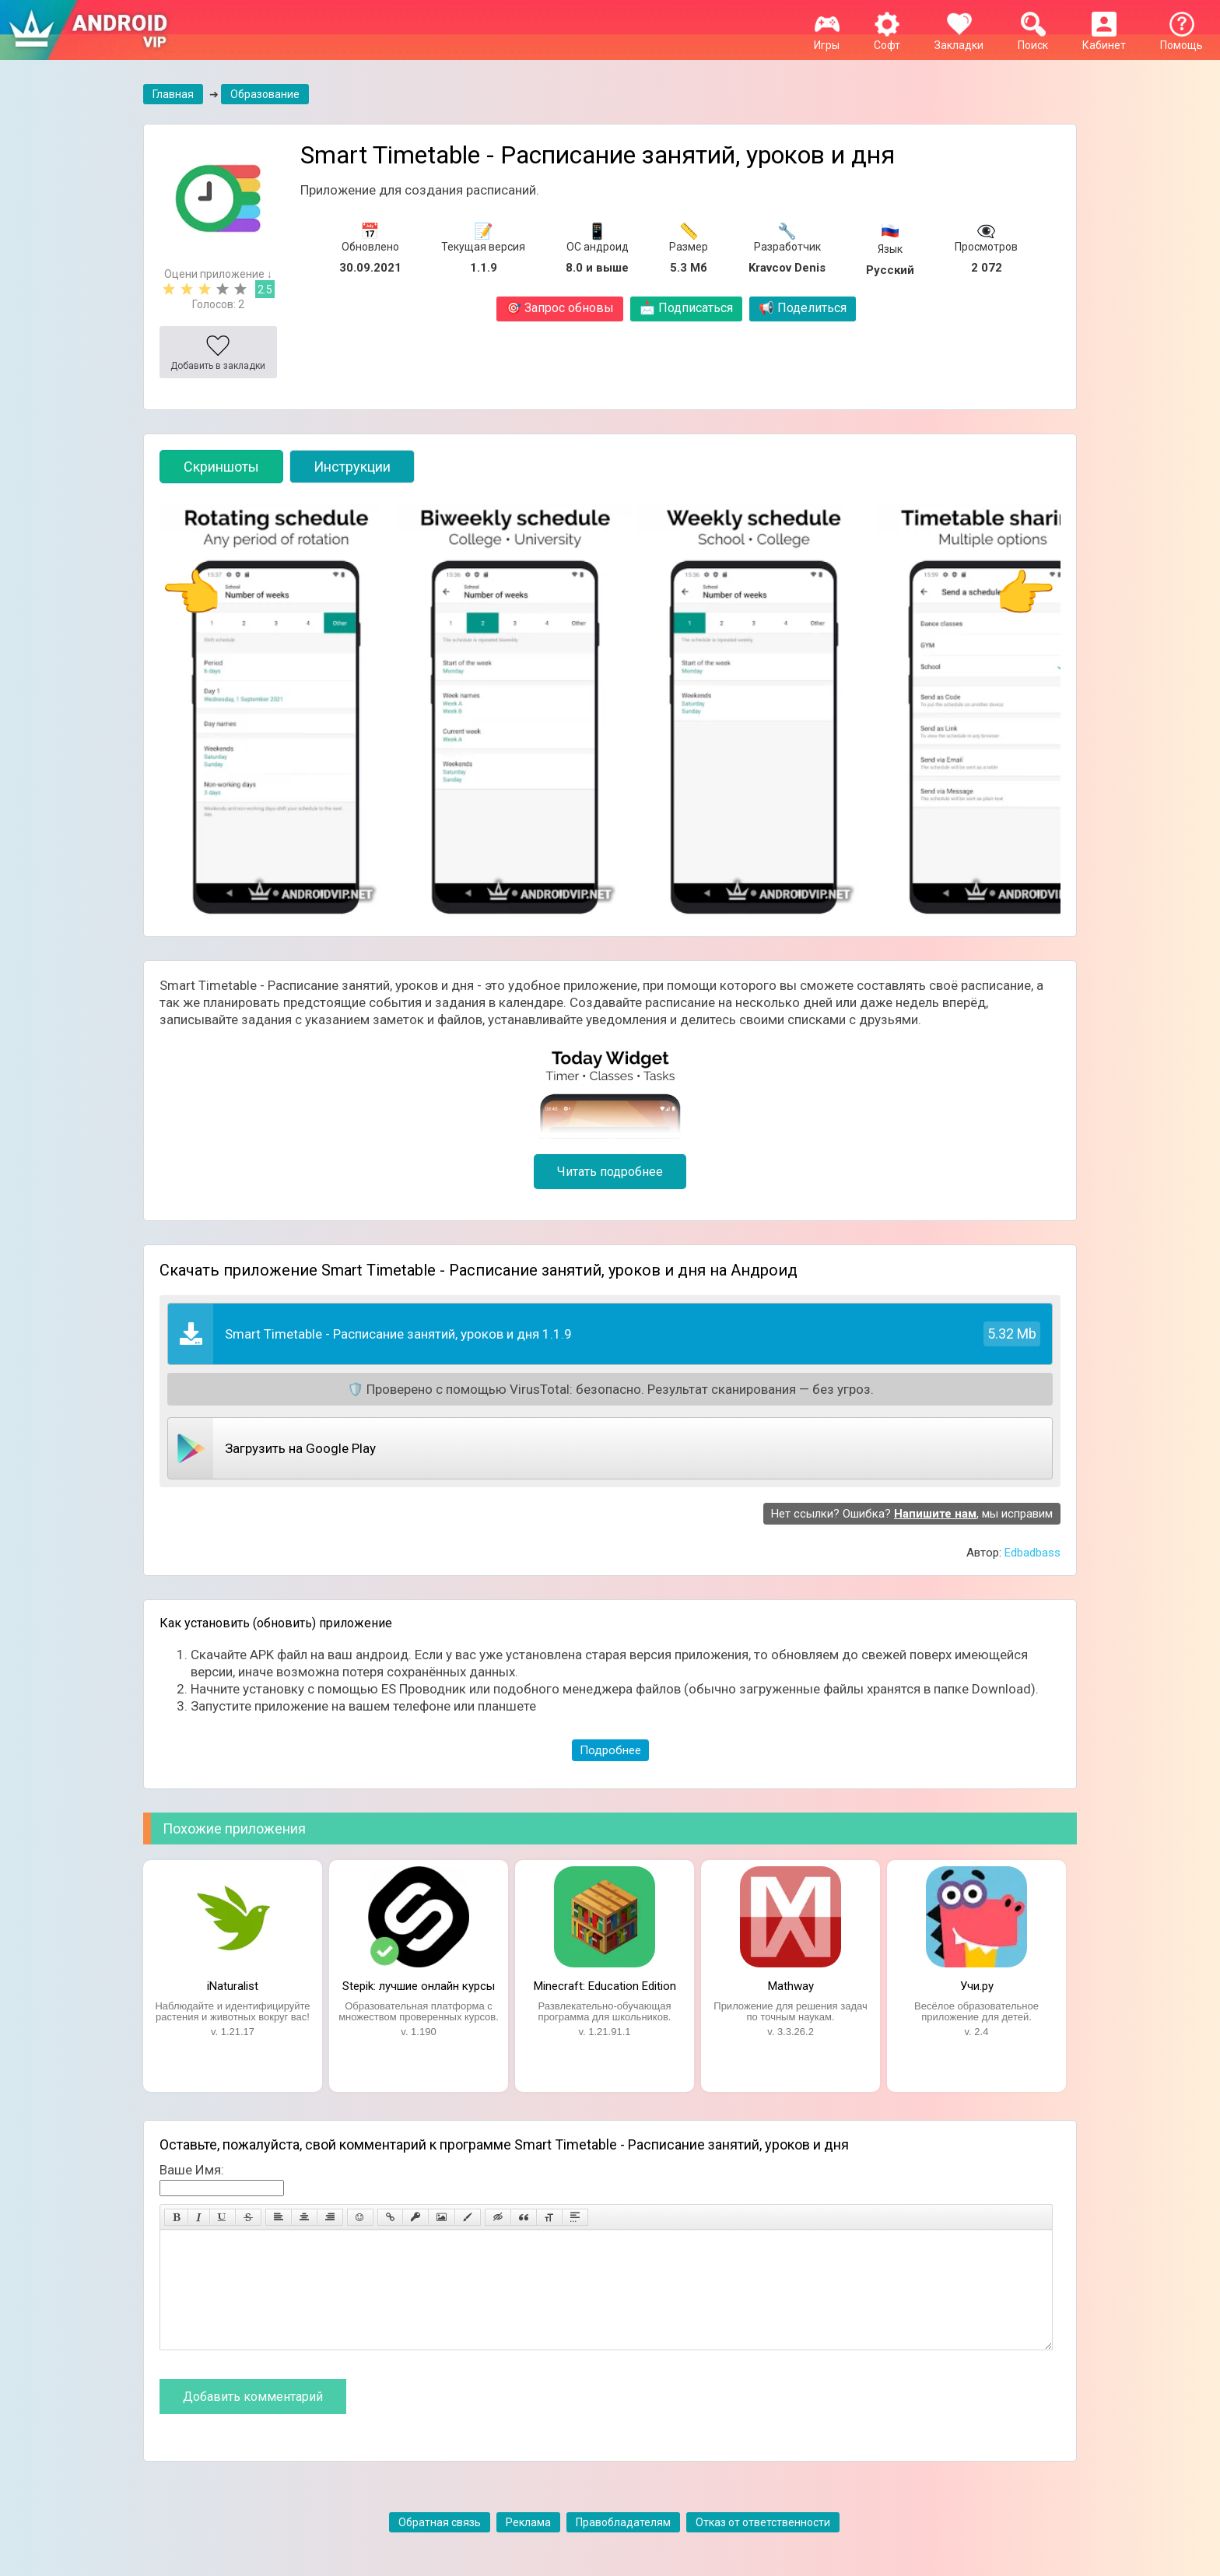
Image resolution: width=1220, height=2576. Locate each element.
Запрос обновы (560, 307)
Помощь (1181, 38)
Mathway (791, 1986)
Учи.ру (977, 1986)
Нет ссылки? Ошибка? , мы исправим (912, 1514)
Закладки (958, 38)
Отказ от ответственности (763, 2545)
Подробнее (610, 1750)
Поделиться (803, 307)
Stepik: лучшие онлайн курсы (418, 1986)
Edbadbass (1032, 1553)
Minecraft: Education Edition (605, 1986)
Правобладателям (623, 2545)
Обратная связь (439, 2545)
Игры (827, 38)
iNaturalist (232, 1986)
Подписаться (686, 307)
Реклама (528, 2545)
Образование (265, 94)
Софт (887, 38)
